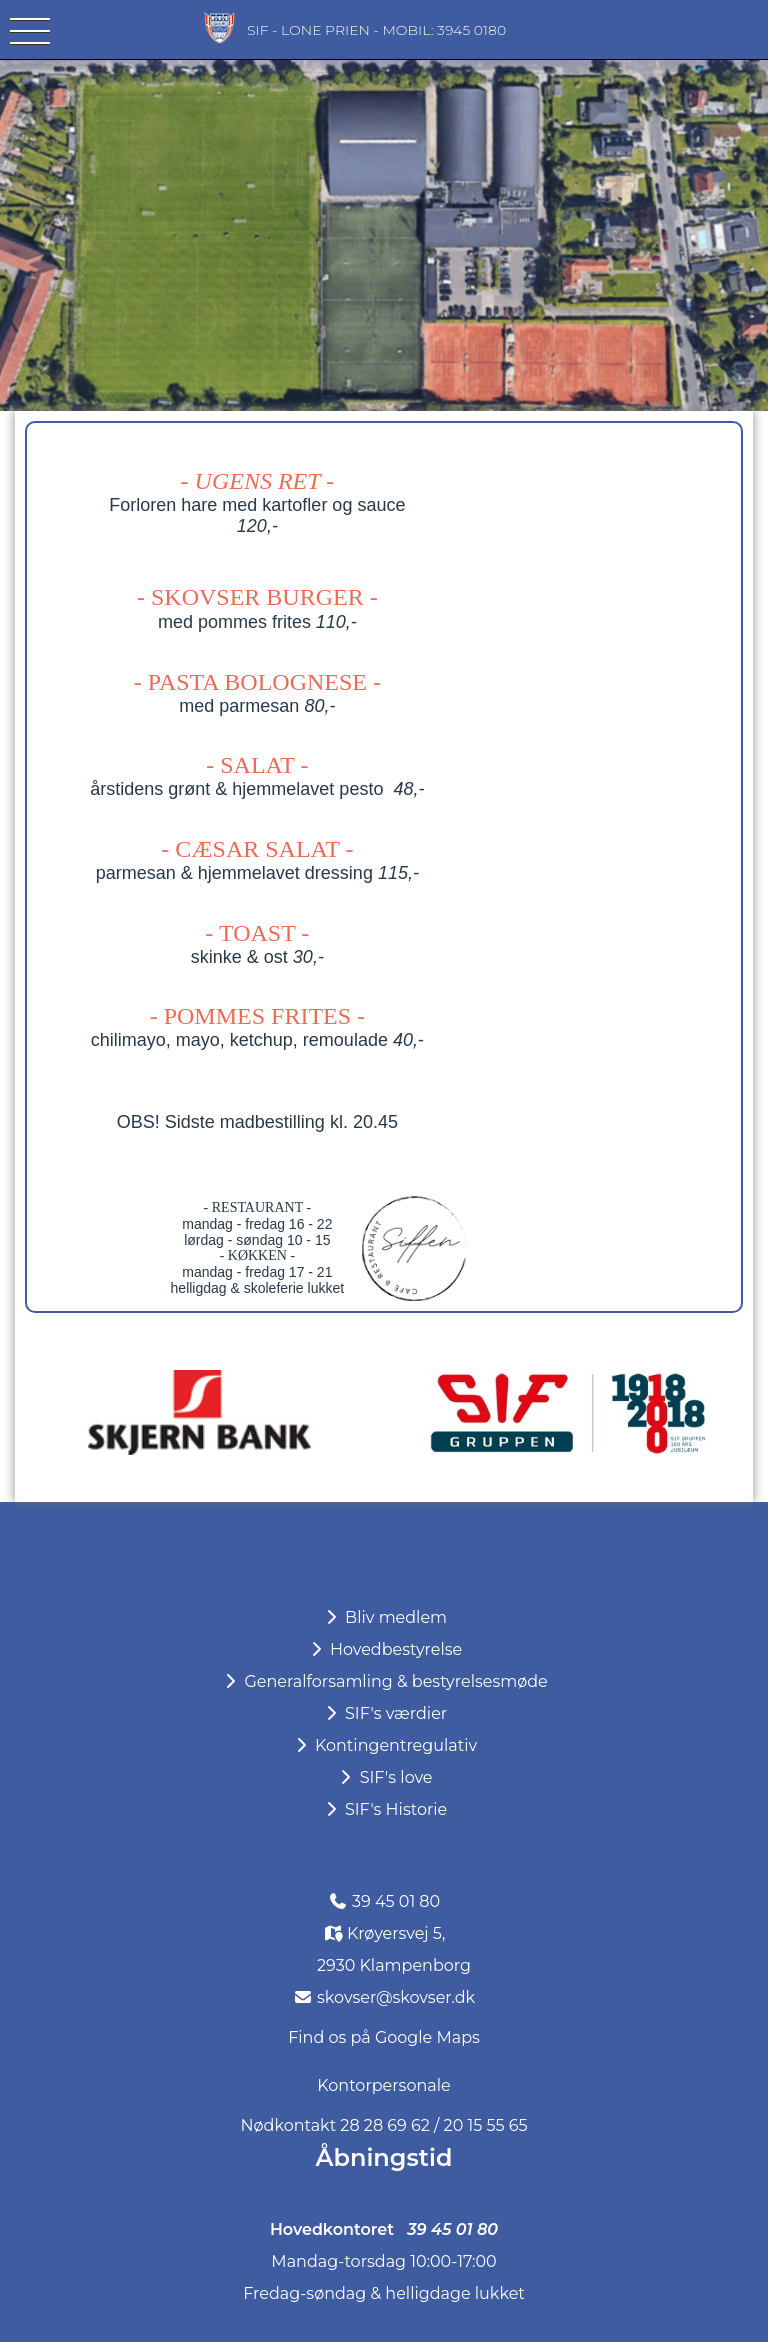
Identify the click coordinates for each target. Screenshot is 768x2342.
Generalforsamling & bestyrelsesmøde (384, 1681)
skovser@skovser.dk (396, 1997)
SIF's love (383, 1777)
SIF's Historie (384, 1809)
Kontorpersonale (383, 2085)
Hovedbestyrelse (384, 1649)
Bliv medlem (384, 1617)
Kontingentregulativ (384, 1745)
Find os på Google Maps (384, 2037)
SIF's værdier (384, 1713)
